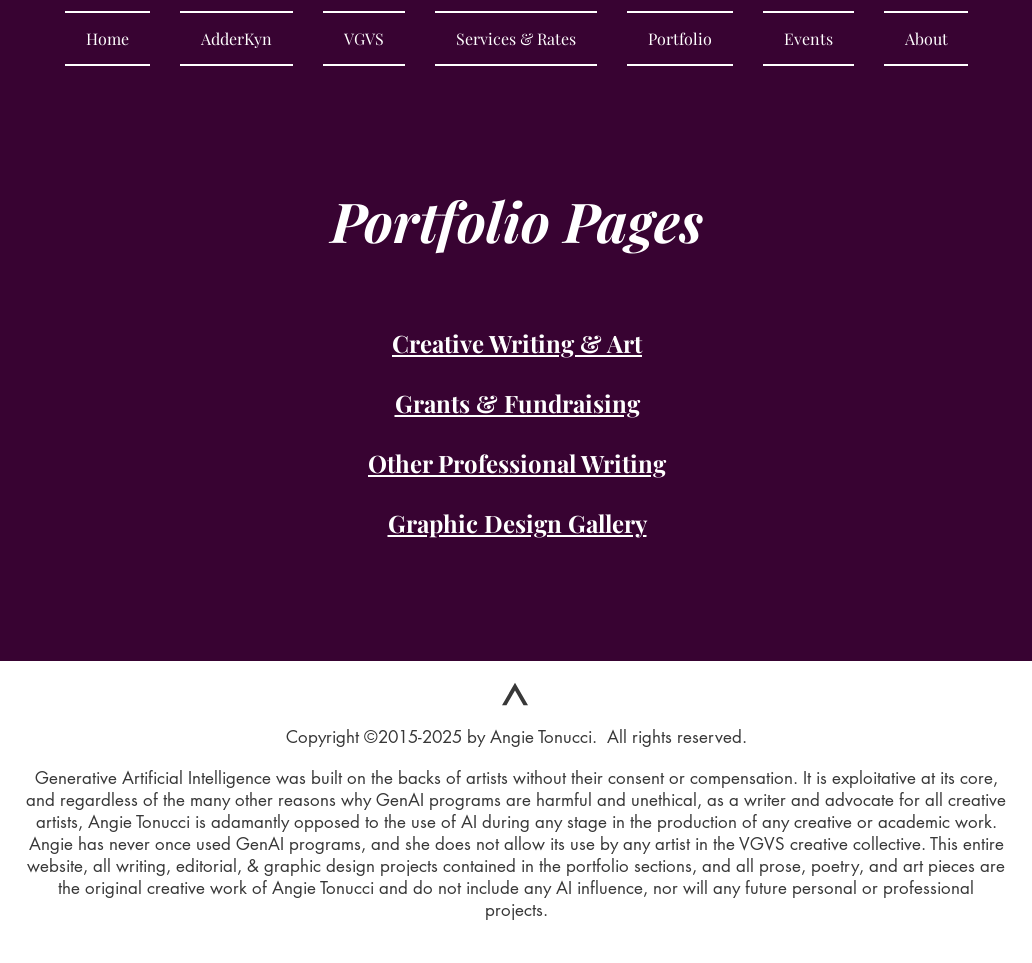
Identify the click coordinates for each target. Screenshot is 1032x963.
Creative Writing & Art (517, 343)
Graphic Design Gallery (517, 523)
